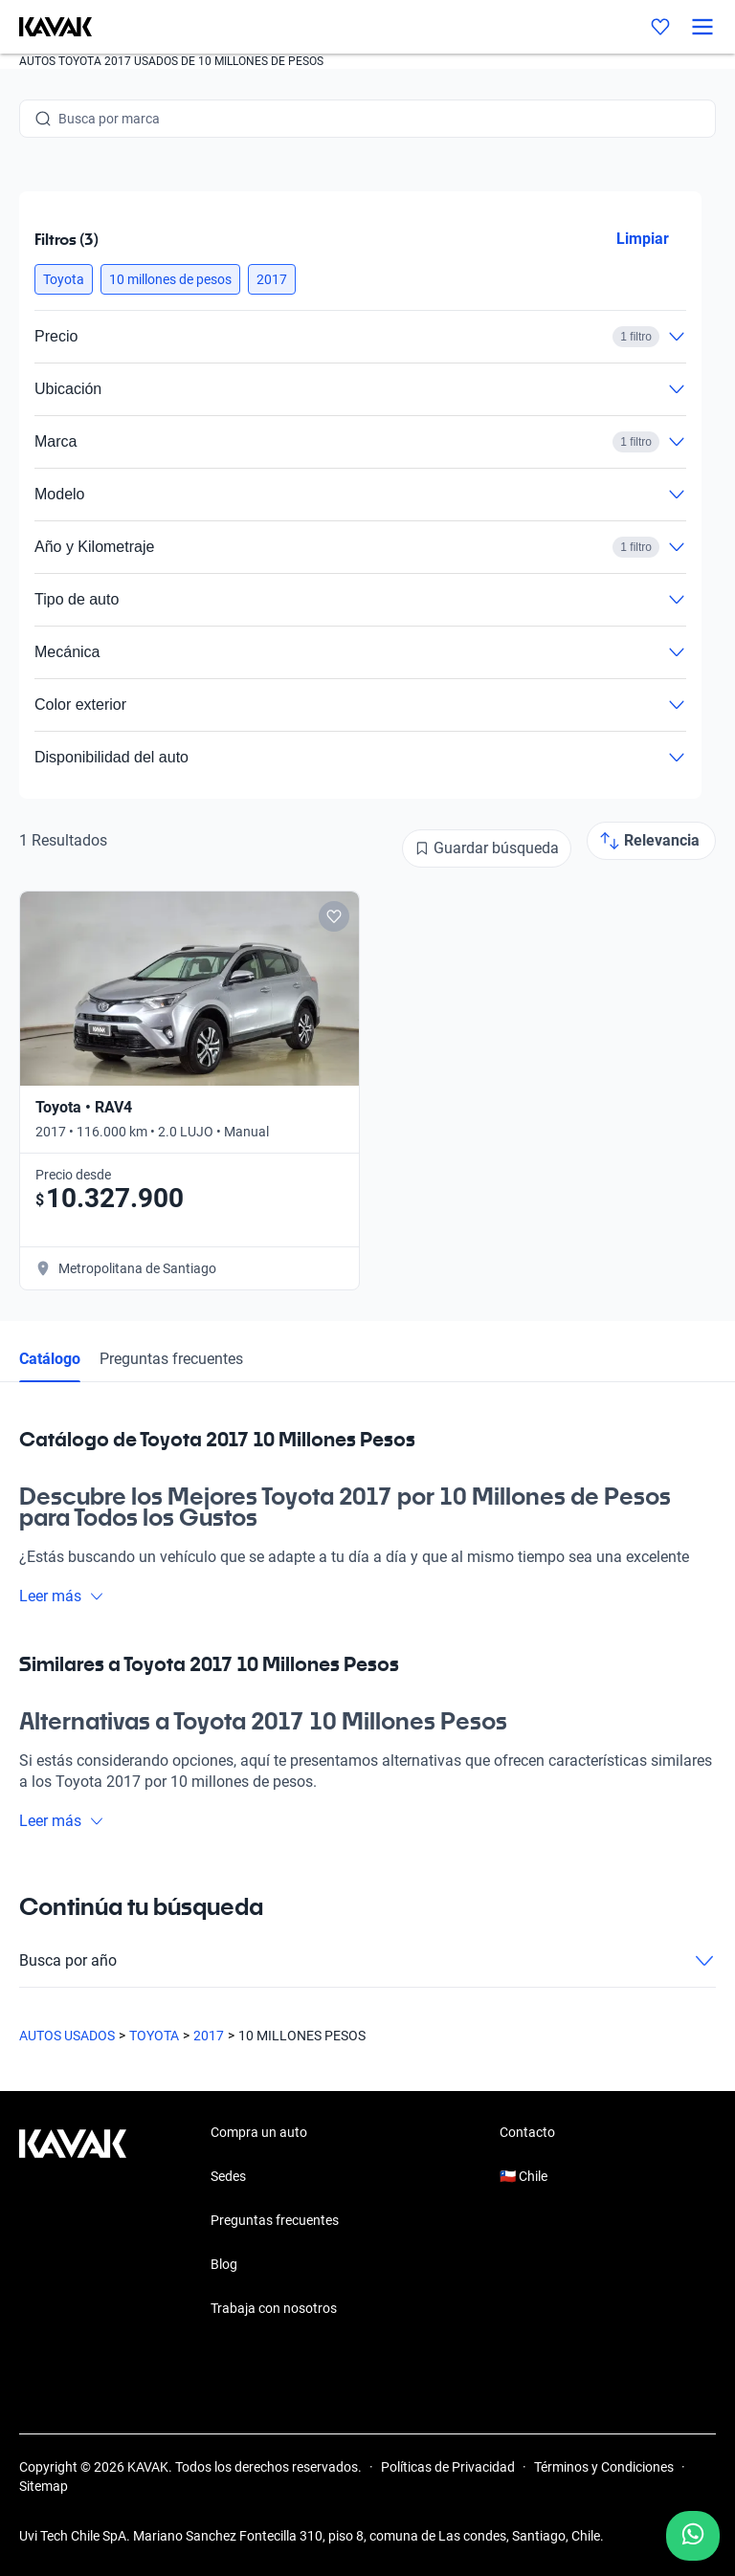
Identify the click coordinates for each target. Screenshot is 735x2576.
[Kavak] (46, 26)
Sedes (228, 2176)
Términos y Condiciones (604, 2467)
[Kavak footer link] (72, 2222)
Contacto (527, 2132)
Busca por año (367, 1960)
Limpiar (642, 239)
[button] (63, 279)
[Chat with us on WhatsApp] (692, 2535)
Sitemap (43, 2486)
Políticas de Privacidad (448, 2467)
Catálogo (49, 1359)
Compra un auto (259, 2132)
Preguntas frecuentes (171, 1359)
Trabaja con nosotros (274, 2308)
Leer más (61, 1596)
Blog (224, 2264)
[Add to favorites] (334, 916)
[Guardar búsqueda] (486, 848)
